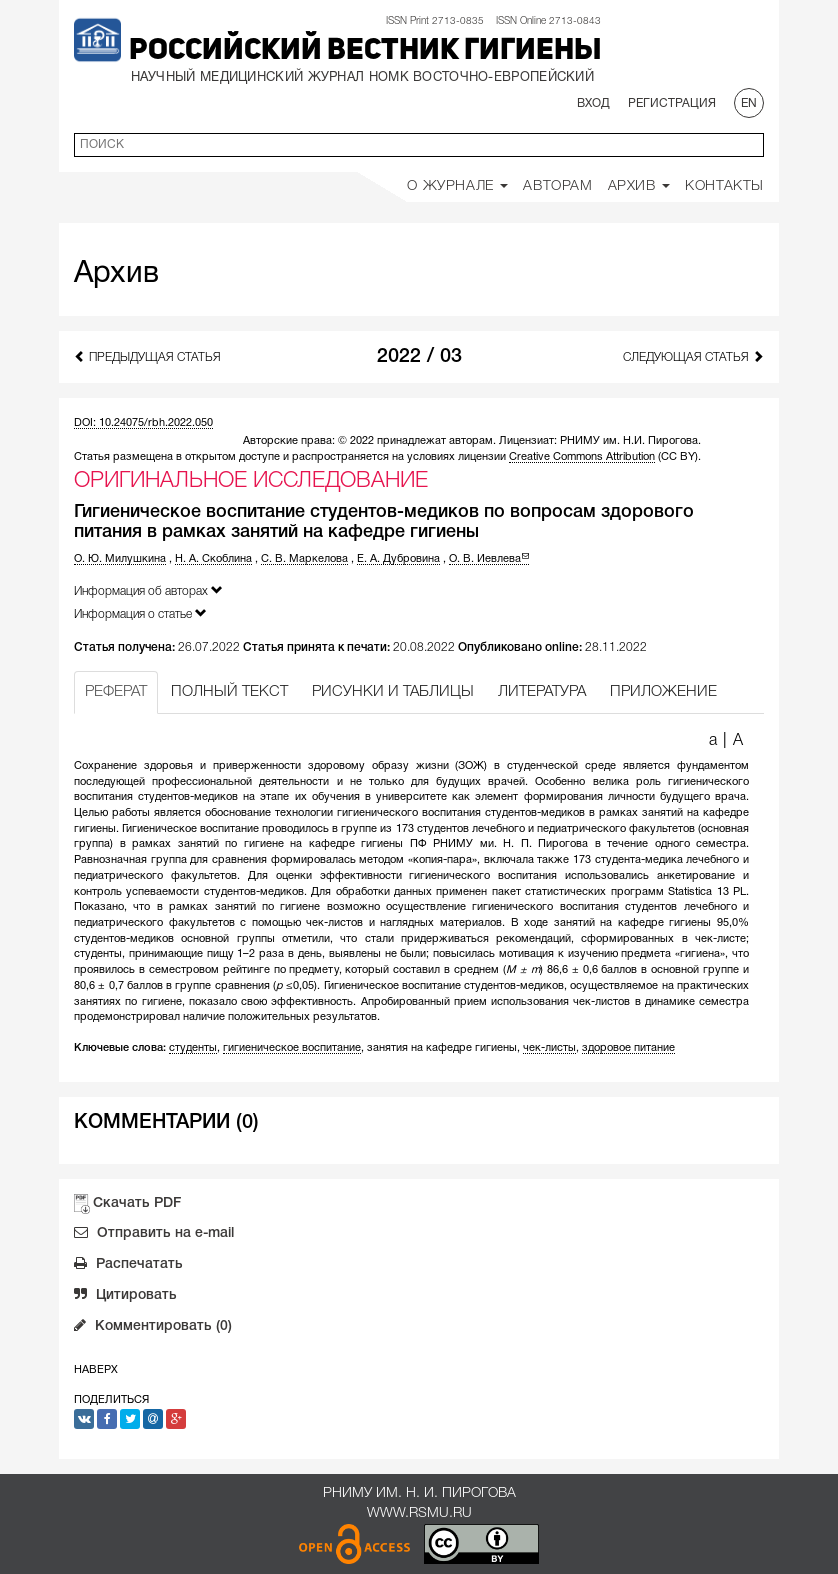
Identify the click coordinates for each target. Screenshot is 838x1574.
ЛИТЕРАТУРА (542, 692)
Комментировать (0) (153, 1328)
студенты (193, 1048)
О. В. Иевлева (489, 559)
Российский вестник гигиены (365, 51)
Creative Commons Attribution (582, 457)
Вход (593, 103)
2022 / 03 (419, 357)
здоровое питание (628, 1048)
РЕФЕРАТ (116, 692)
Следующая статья (693, 356)
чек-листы (549, 1048)
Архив (639, 186)
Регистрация (672, 103)
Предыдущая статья (147, 356)
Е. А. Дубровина (398, 559)
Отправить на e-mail (154, 1235)
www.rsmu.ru (419, 1513)
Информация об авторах (148, 590)
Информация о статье (140, 613)
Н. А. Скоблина (213, 559)
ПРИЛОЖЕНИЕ (663, 692)
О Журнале (457, 186)
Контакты (724, 186)
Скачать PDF (137, 1203)
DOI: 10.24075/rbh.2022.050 (143, 423)
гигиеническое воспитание (292, 1048)
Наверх (96, 1370)
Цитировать (125, 1297)
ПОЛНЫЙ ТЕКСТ (229, 692)
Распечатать (128, 1266)
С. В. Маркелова (304, 559)
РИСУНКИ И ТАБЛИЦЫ (393, 692)
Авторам (557, 186)
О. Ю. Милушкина (120, 559)
